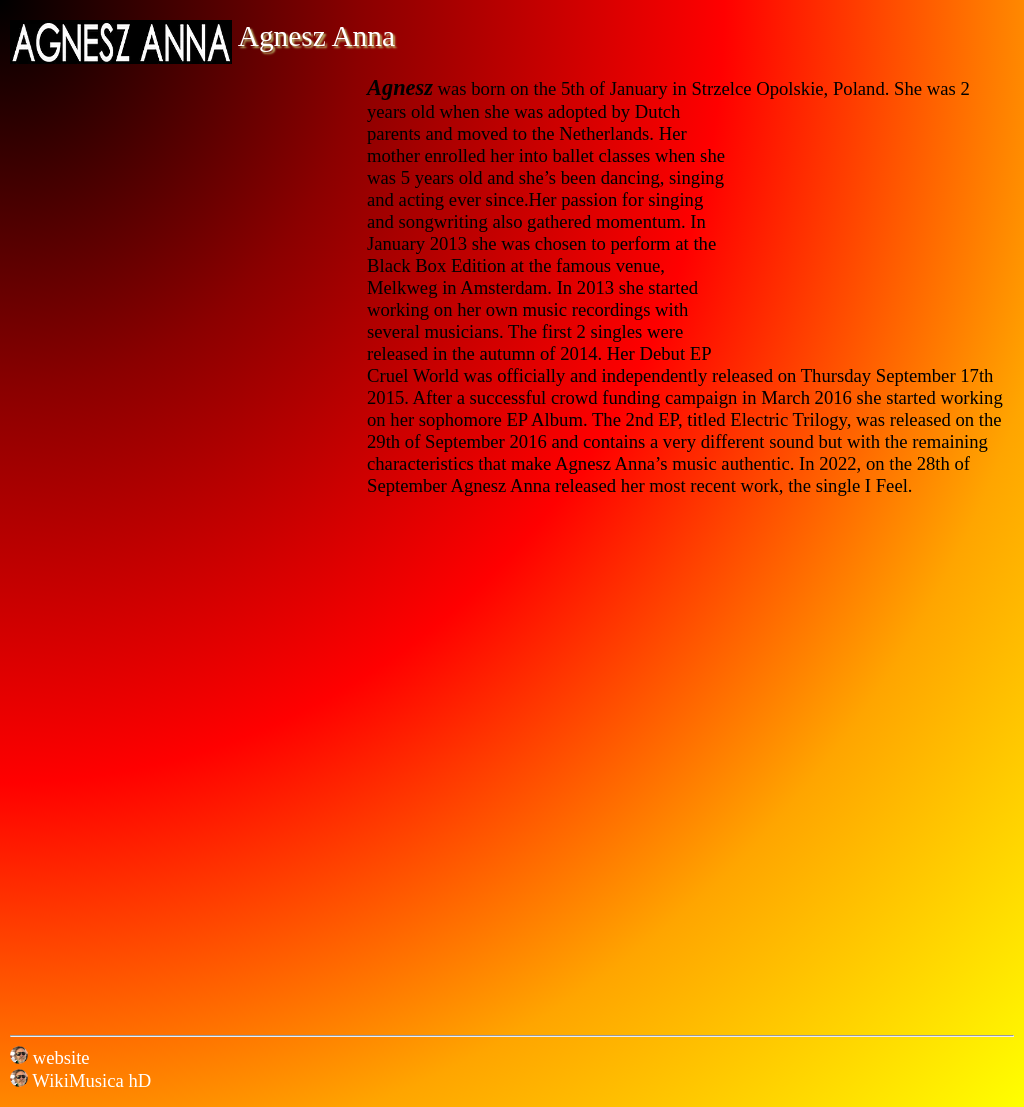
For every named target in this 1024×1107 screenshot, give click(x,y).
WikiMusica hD (80, 1080)
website (59, 1057)
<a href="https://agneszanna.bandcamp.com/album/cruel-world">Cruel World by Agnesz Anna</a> (310, 760)
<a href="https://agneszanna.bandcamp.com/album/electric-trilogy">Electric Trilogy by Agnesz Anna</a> (714, 760)
